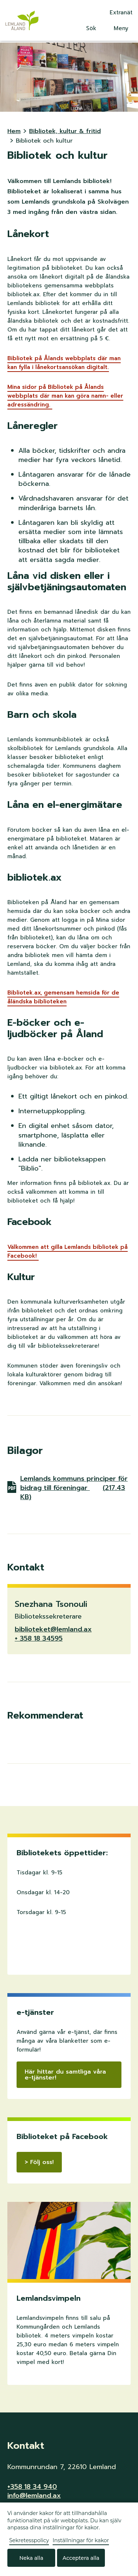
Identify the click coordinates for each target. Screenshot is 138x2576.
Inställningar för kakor (81, 2540)
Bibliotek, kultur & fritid (65, 131)
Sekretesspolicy (29, 2540)
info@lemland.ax (34, 2495)
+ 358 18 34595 (39, 1638)
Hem (14, 131)
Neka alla (31, 2558)
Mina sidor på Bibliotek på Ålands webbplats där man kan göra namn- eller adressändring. (65, 396)
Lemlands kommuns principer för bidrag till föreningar (74, 1487)
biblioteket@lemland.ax (53, 1629)
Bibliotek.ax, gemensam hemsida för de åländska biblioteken (63, 997)
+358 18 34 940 (32, 2487)
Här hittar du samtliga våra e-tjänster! (65, 2074)
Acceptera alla (81, 2558)
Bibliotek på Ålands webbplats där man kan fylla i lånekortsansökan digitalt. (64, 362)
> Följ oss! (39, 2162)
